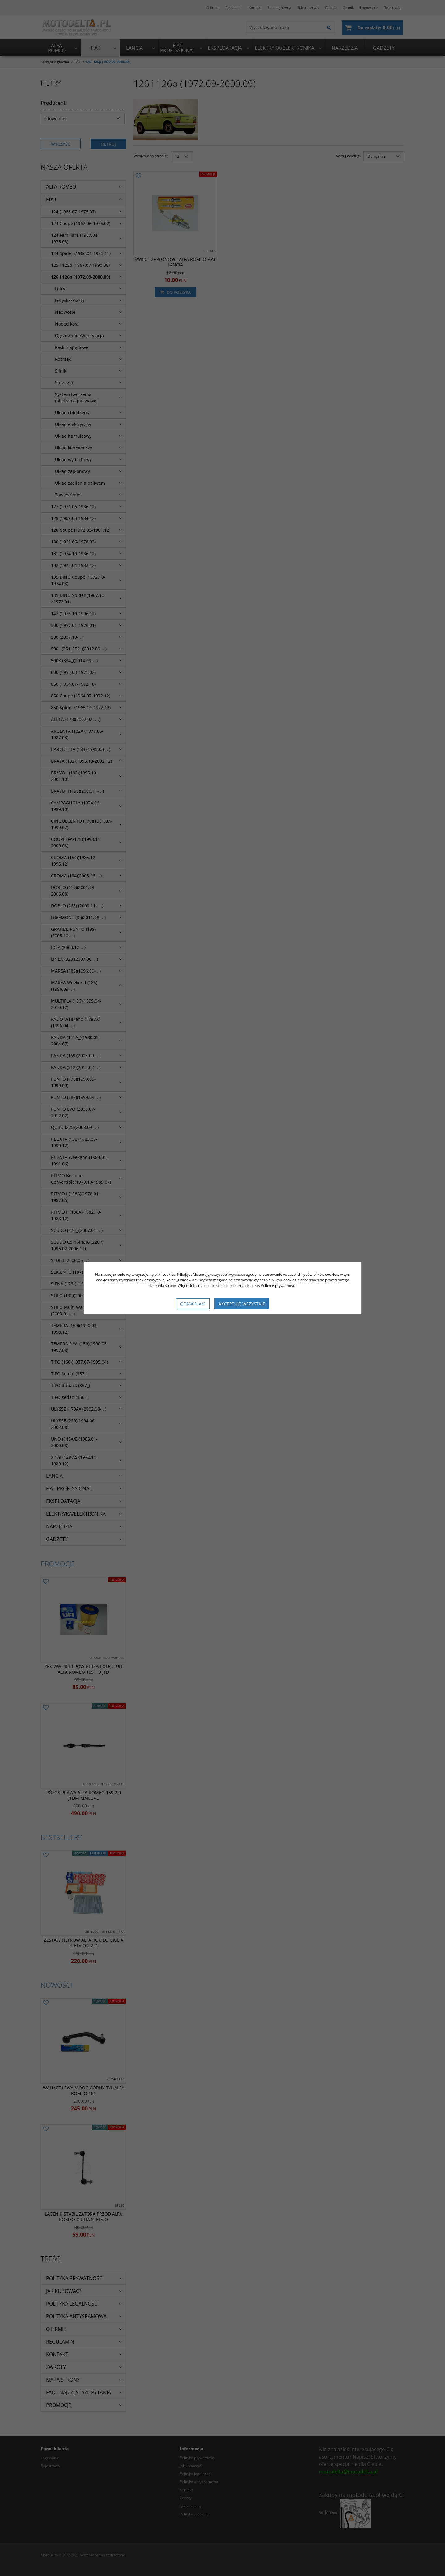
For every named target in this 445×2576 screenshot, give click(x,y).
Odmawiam (193, 1304)
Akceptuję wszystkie (241, 1304)
